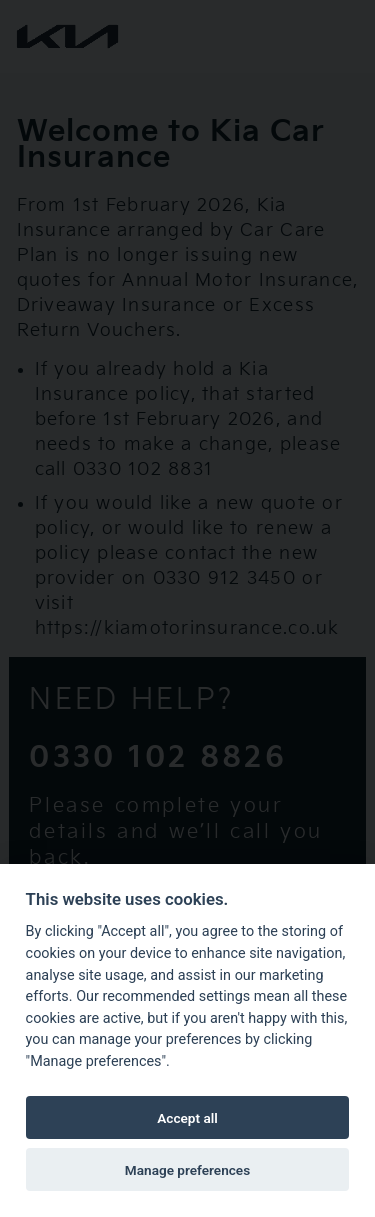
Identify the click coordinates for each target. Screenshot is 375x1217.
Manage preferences (187, 1170)
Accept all (187, 1118)
